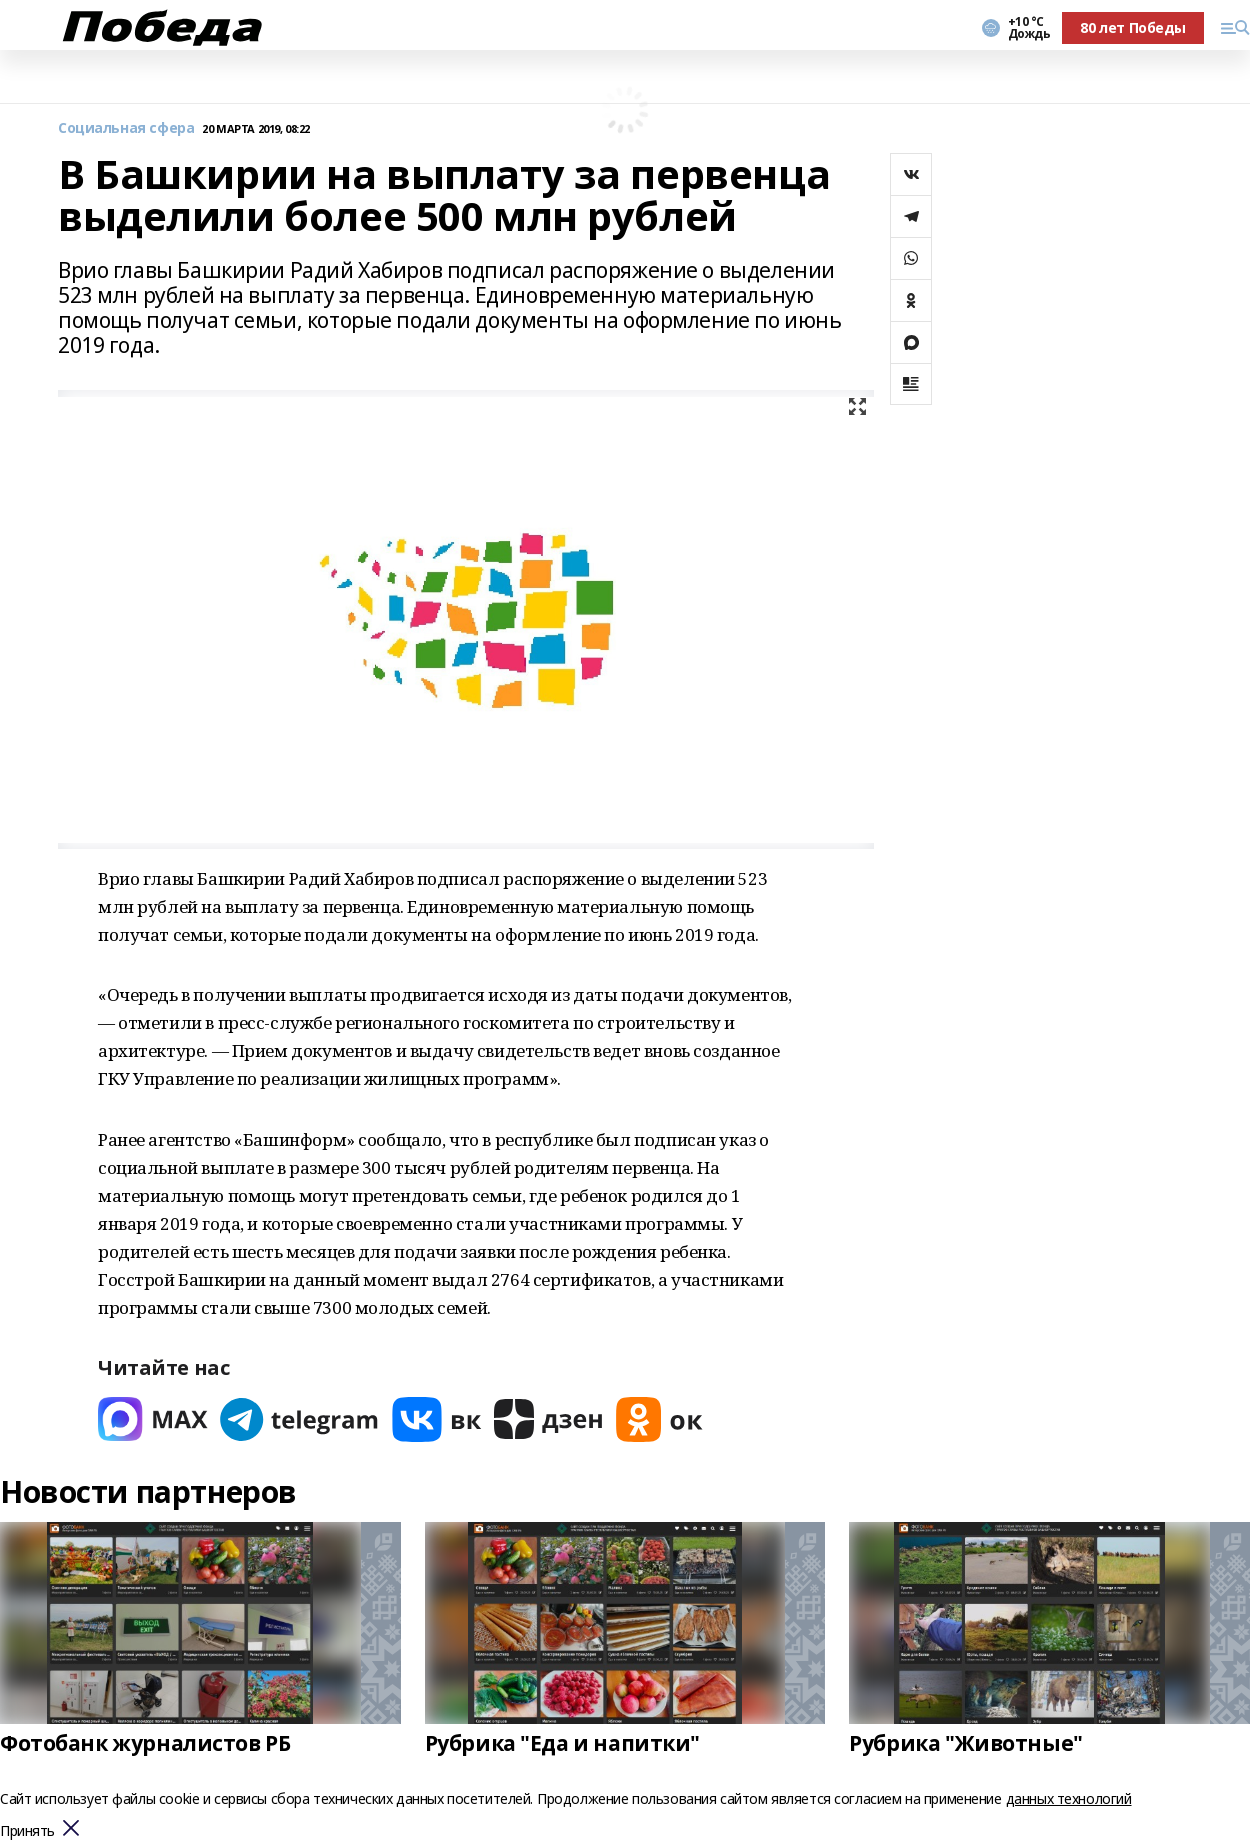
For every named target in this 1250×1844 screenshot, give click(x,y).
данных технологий (1069, 1798)
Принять (27, 1831)
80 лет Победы (1133, 27)
